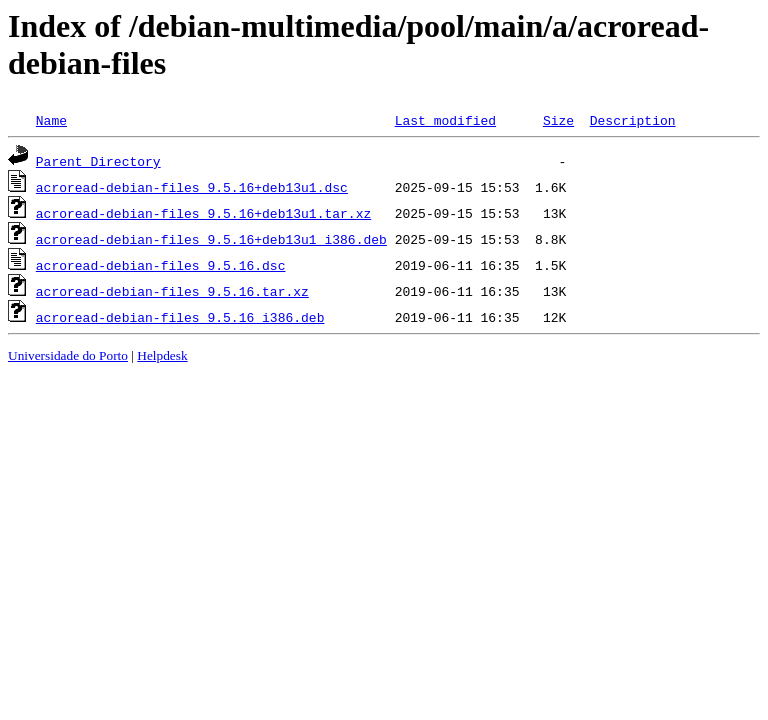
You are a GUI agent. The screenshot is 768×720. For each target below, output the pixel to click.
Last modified (445, 120)
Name (51, 120)
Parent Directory (98, 161)
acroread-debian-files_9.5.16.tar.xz (172, 291)
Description (633, 120)
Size (558, 120)
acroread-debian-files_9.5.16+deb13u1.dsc (192, 187)
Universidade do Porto (68, 355)
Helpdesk (162, 355)
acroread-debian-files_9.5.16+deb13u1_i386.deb (211, 239)
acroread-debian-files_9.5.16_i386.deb (180, 317)
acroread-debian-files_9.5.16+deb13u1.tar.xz (203, 213)
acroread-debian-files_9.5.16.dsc (161, 265)
